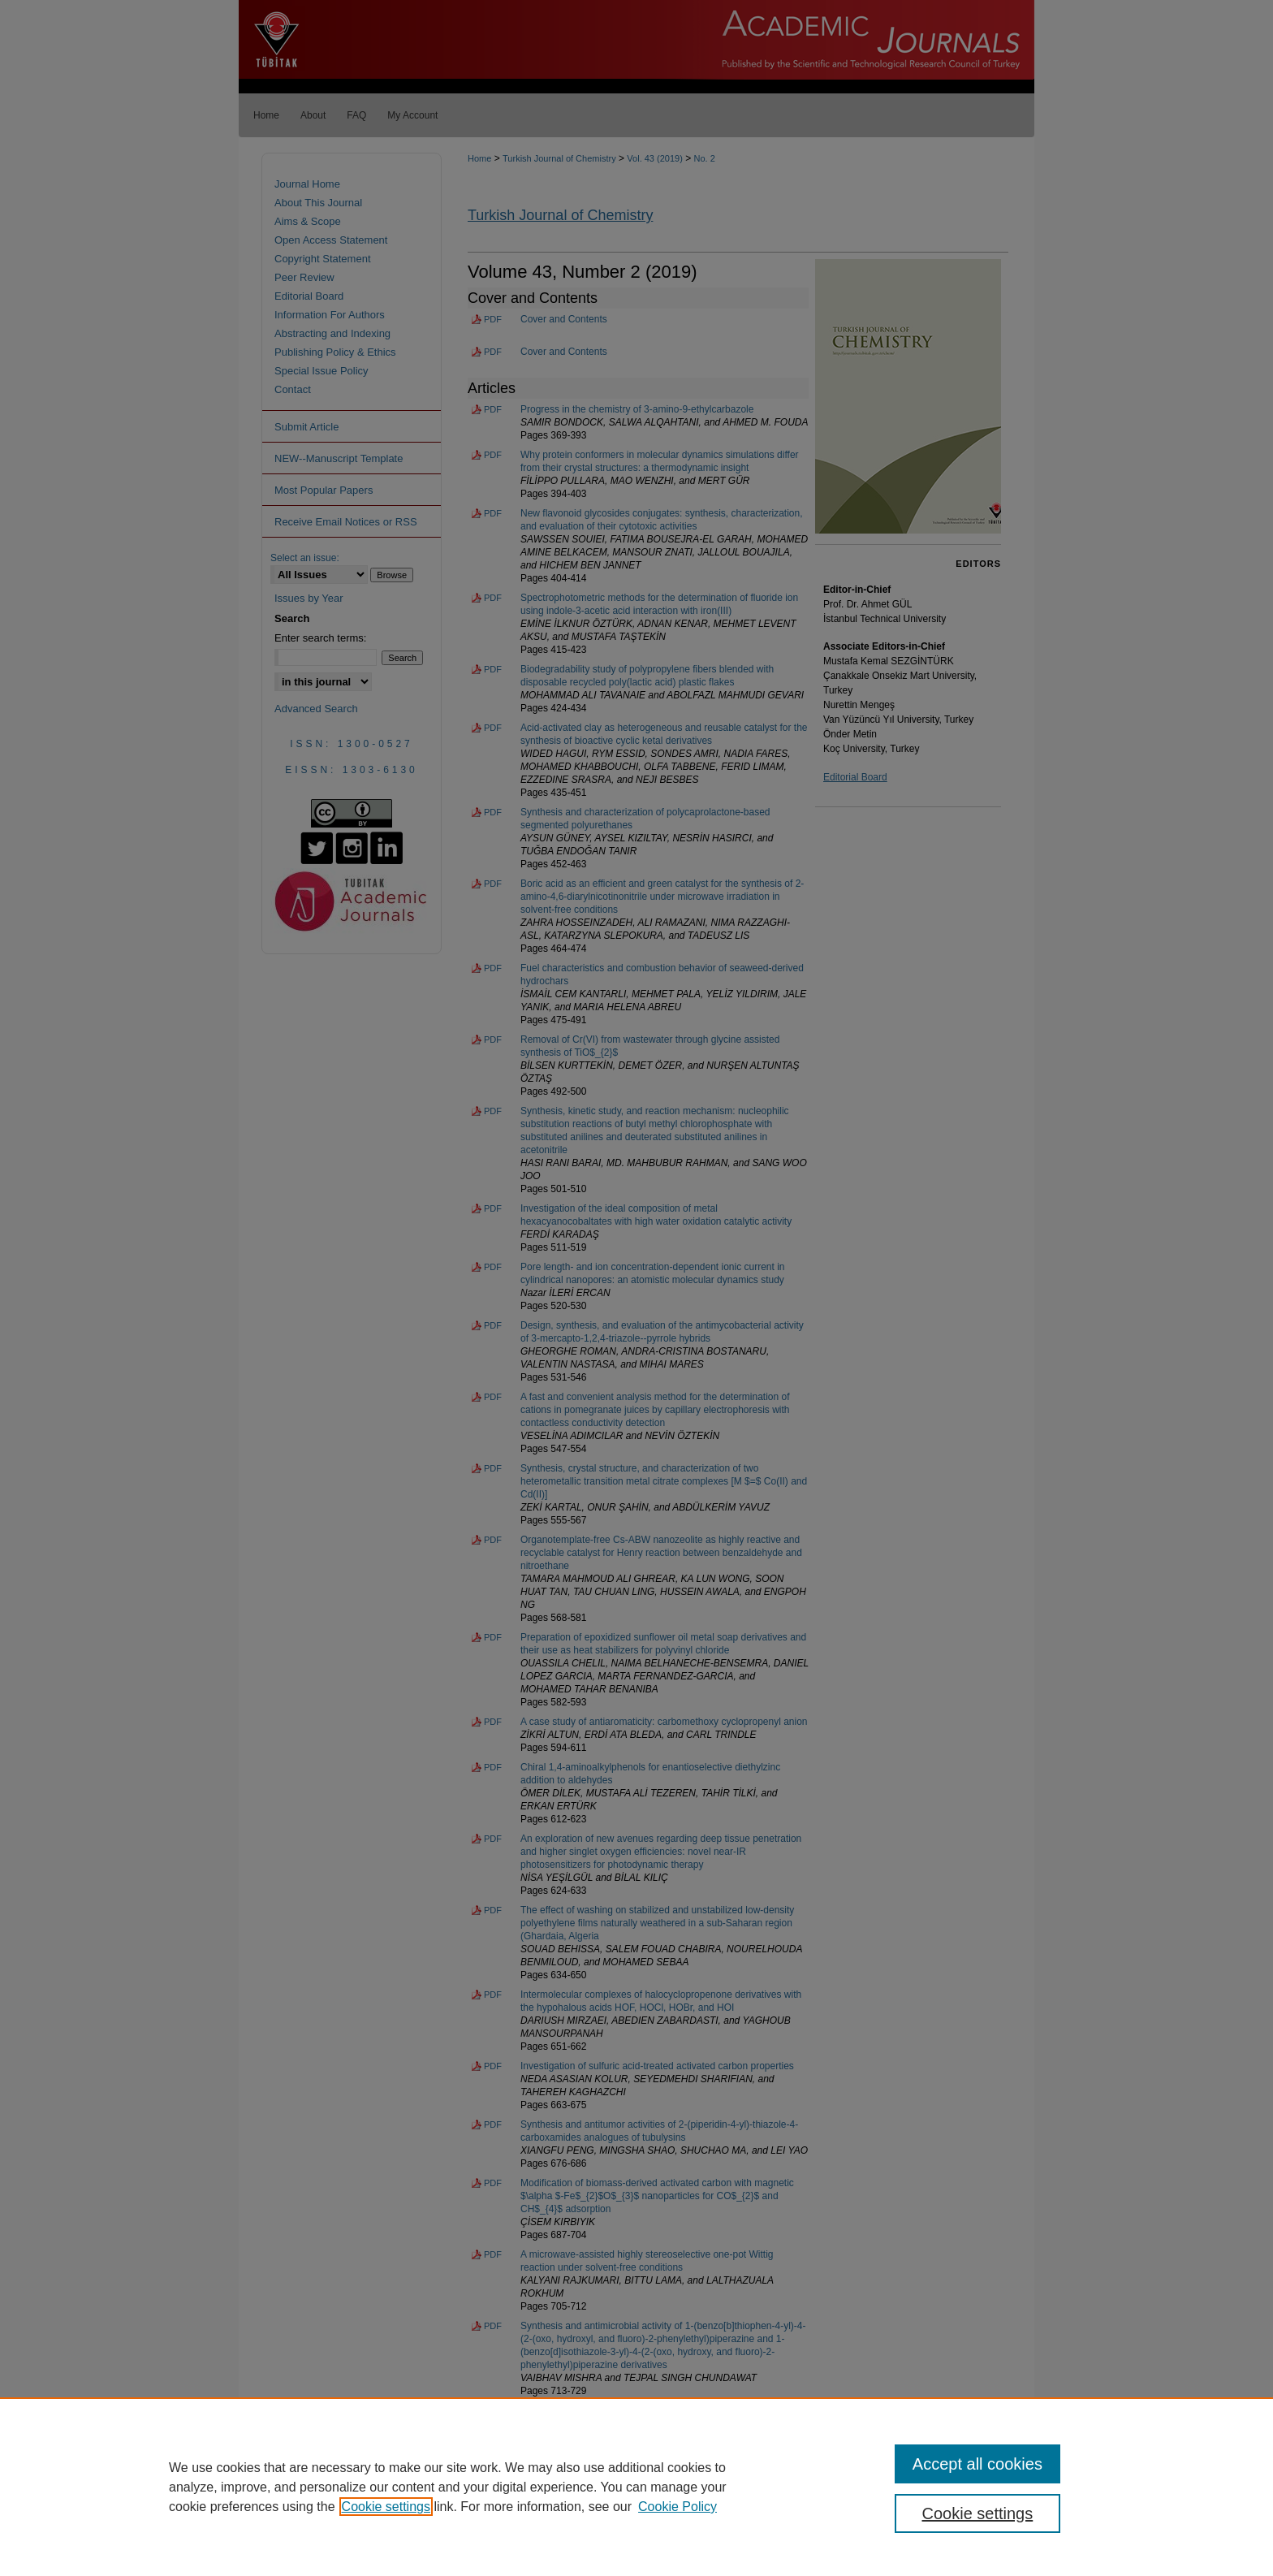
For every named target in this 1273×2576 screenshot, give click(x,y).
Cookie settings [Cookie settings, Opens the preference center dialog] (978, 2513)
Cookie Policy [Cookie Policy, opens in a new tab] (677, 2506)
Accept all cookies (977, 2464)
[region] (636, 2486)
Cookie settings (386, 2506)
